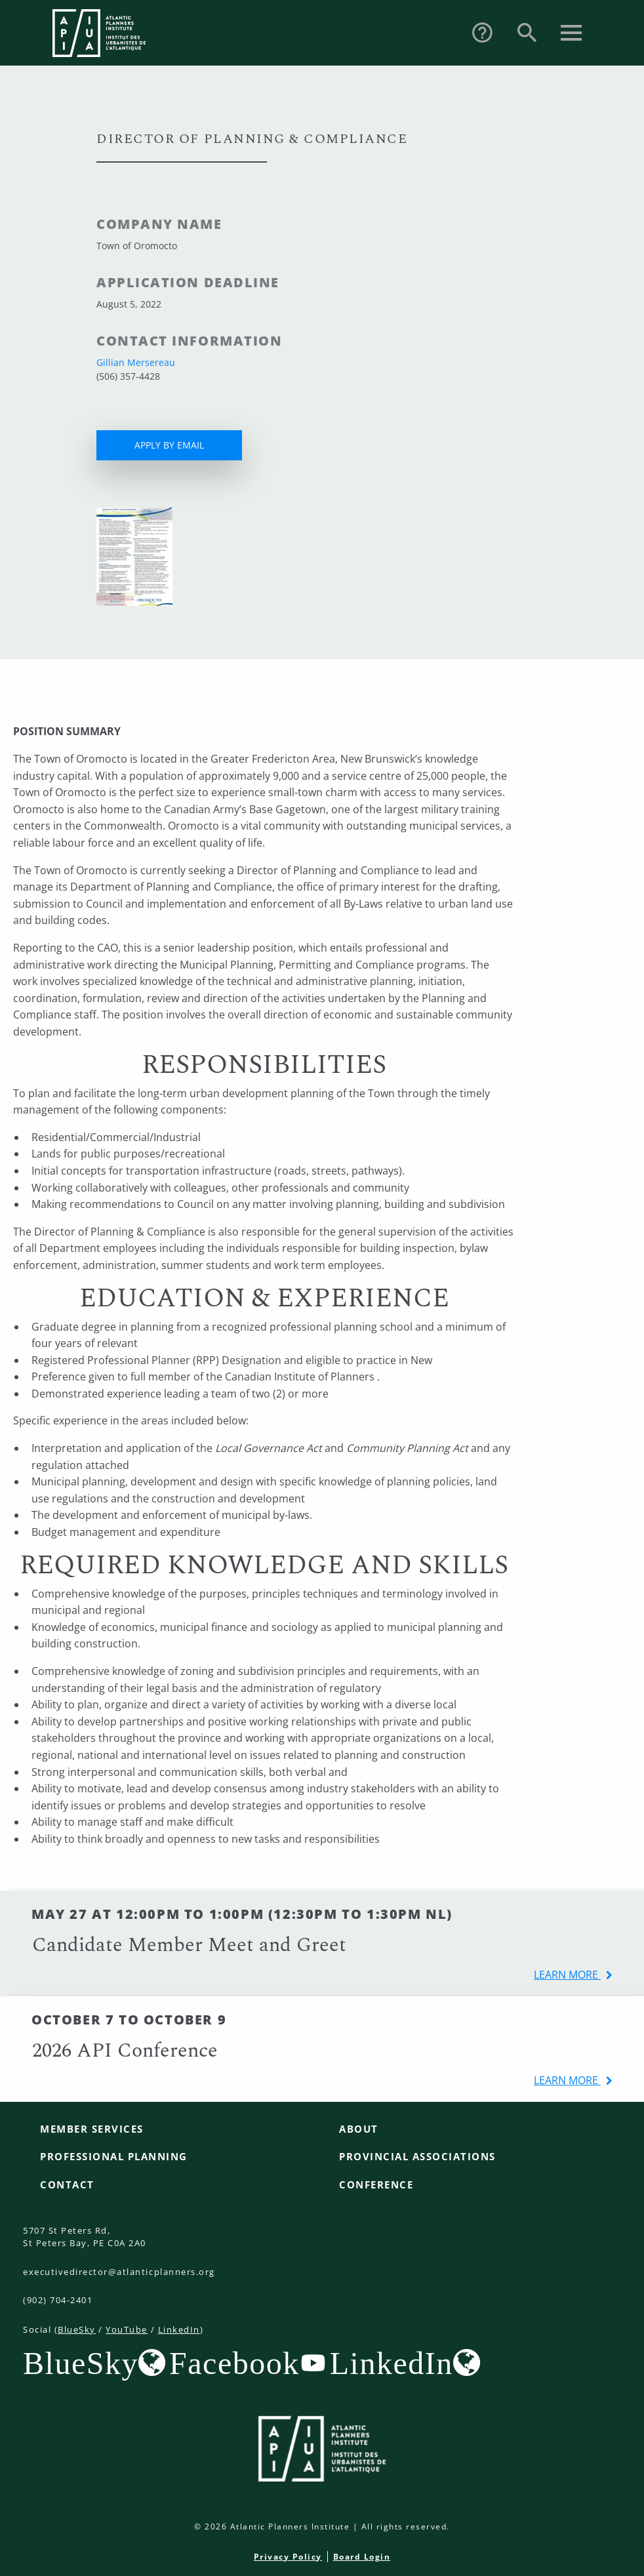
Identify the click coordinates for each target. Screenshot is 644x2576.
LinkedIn (179, 2329)
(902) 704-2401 (57, 2300)
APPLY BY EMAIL (169, 445)
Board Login (362, 2556)
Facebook (234, 2363)
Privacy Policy (288, 2556)
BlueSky (77, 2329)
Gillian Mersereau (135, 362)
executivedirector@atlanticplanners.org (119, 2272)
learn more (567, 1974)
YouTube (127, 2329)
